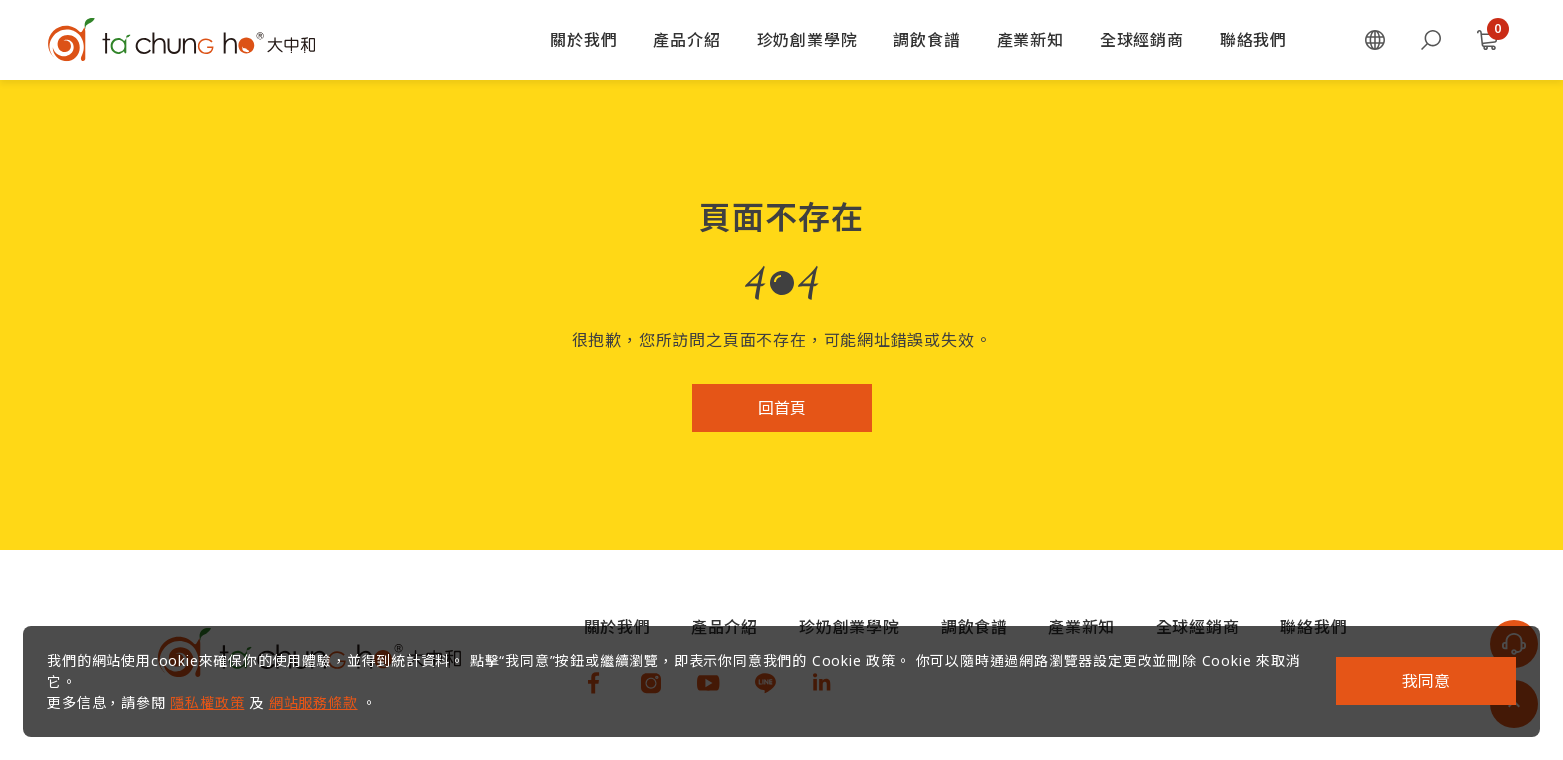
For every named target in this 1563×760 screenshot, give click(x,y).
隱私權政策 (216, 693)
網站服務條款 (322, 693)
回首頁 (782, 408)
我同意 (1417, 673)
